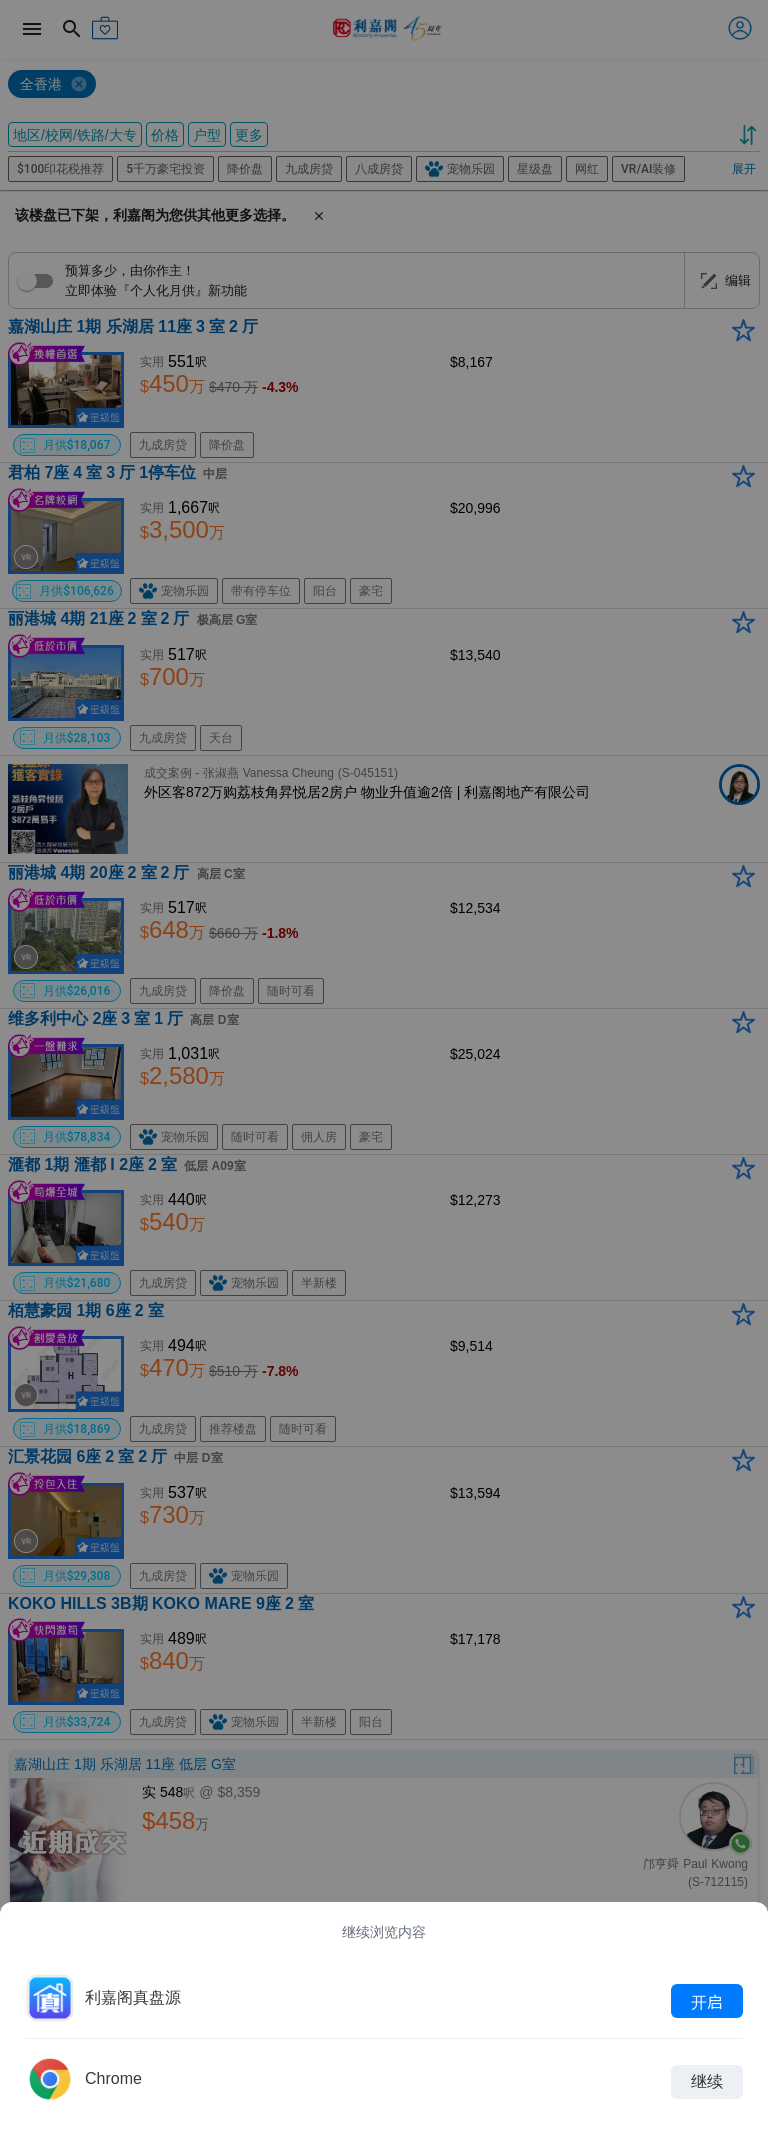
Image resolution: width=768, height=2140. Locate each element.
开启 (707, 2001)
